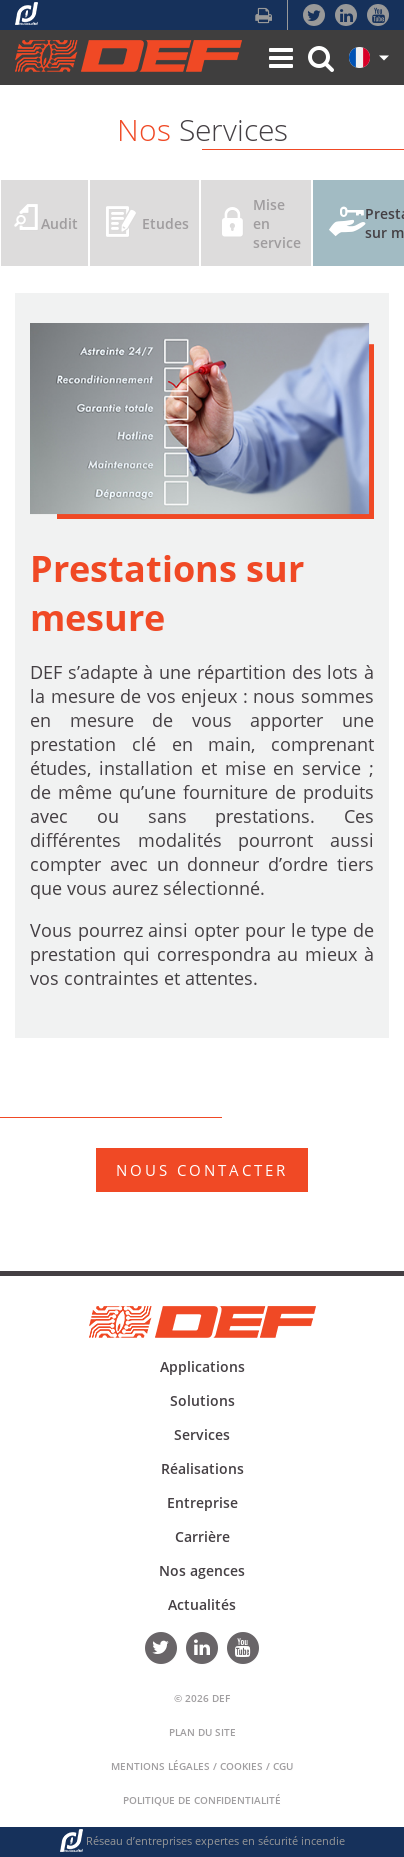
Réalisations (202, 1468)
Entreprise (202, 1502)
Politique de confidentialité (202, 1800)
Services (202, 1434)
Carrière (202, 1536)
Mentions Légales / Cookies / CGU (202, 1766)
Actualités (202, 1604)
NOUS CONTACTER (202, 1170)
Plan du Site (202, 1732)
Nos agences (202, 1570)
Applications (202, 1366)
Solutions (202, 1400)
